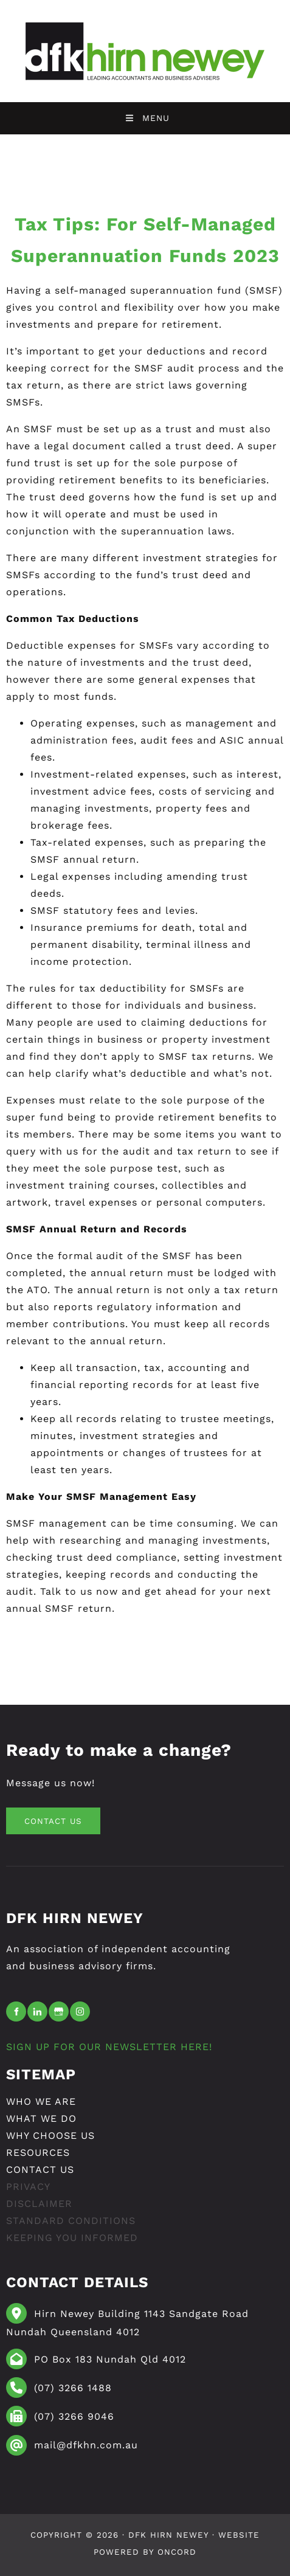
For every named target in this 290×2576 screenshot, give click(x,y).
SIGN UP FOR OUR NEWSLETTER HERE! (109, 2047)
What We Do (41, 2118)
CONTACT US (40, 1816)
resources (38, 2152)
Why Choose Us (50, 2135)
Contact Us (40, 2169)
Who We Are (41, 2101)
